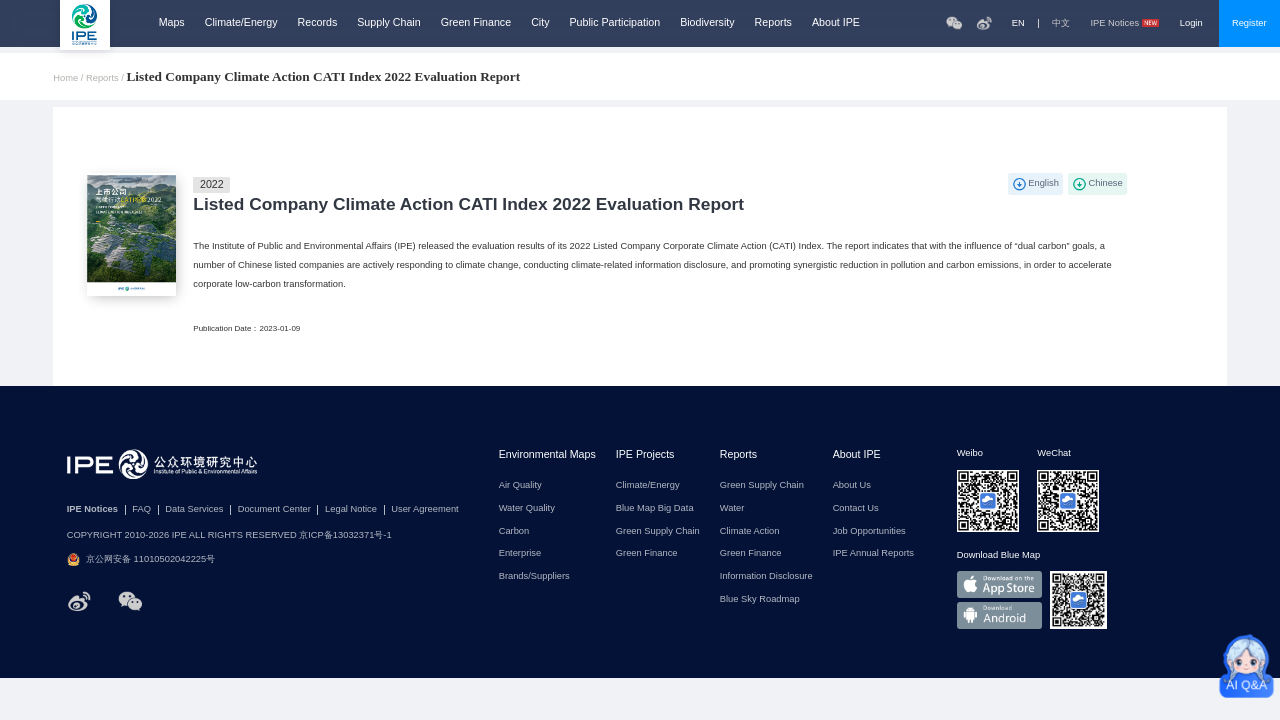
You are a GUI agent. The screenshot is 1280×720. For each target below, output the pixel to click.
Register (1249, 23)
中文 (1061, 23)
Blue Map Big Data (655, 508)
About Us (852, 485)
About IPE (836, 22)
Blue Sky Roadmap (760, 599)
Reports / (106, 78)
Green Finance (476, 22)
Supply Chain (388, 22)
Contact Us (856, 508)
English (1043, 183)
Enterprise (520, 553)
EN (1018, 23)
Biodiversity (707, 22)
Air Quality (520, 485)
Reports (773, 22)
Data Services (194, 509)
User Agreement (424, 509)
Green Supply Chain (658, 531)
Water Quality (527, 508)
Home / (69, 78)
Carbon (514, 531)
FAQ (141, 509)
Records (318, 22)
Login (1191, 23)
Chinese (1105, 183)
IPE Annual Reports (873, 553)
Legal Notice (351, 509)
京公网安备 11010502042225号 (141, 559)
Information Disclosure (766, 576)
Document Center (274, 509)
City (540, 22)
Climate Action (750, 531)
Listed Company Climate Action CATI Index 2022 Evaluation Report (468, 204)
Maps (172, 22)
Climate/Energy (241, 22)
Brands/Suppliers (534, 576)
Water (732, 508)
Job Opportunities (869, 531)
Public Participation (615, 22)
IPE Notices (1124, 23)
